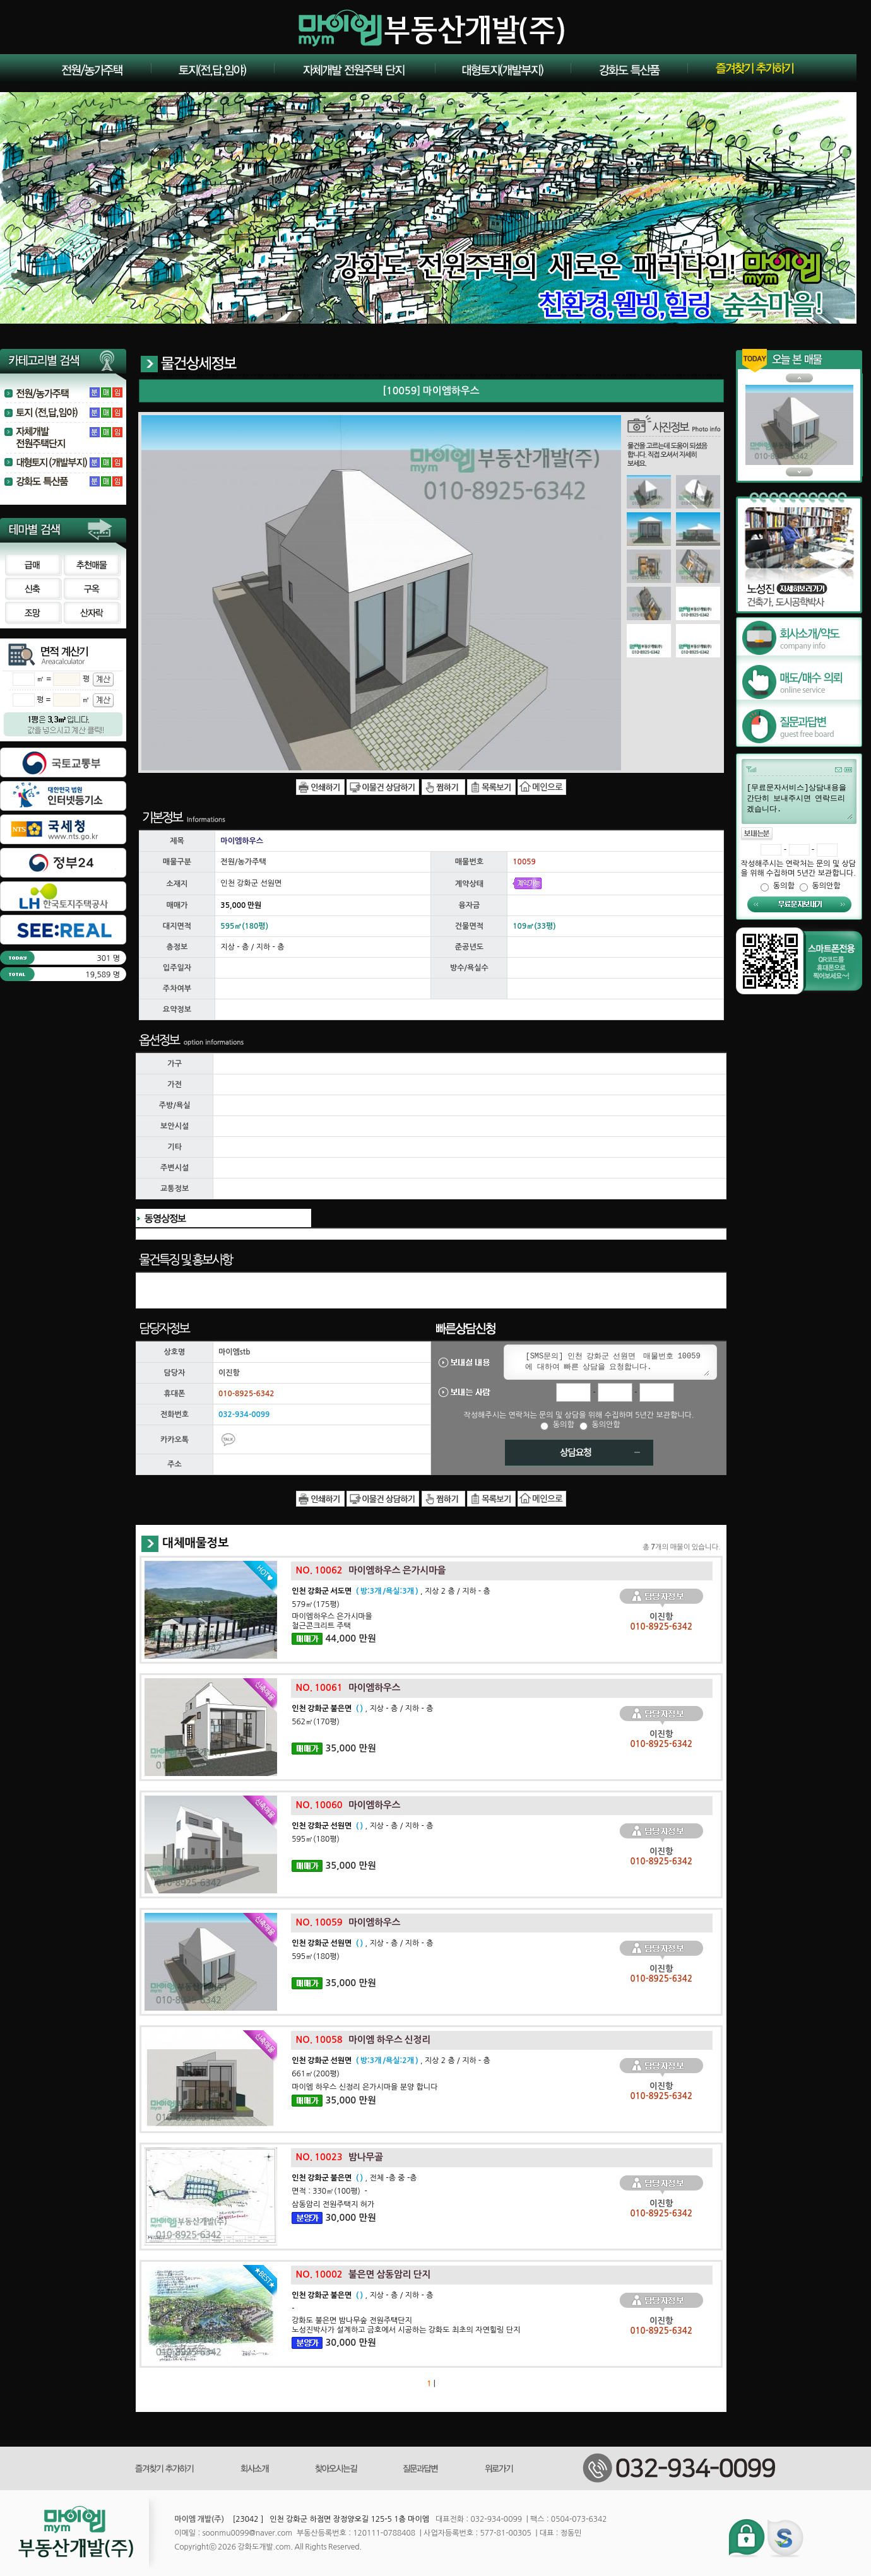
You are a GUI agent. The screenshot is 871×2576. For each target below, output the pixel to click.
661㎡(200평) (316, 2074)
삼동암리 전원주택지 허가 (333, 2204)
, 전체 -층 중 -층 (354, 2178)
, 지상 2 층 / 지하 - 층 (391, 1591)
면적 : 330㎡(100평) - (329, 2191)
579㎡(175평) (316, 1604)
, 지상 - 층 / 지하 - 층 (362, 1708)
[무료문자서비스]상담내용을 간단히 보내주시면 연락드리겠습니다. (799, 801)
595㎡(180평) (316, 1839)
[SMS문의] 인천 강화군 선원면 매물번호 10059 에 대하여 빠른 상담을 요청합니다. (614, 1362)
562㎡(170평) (316, 1722)
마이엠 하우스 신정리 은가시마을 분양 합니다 (364, 2087)
